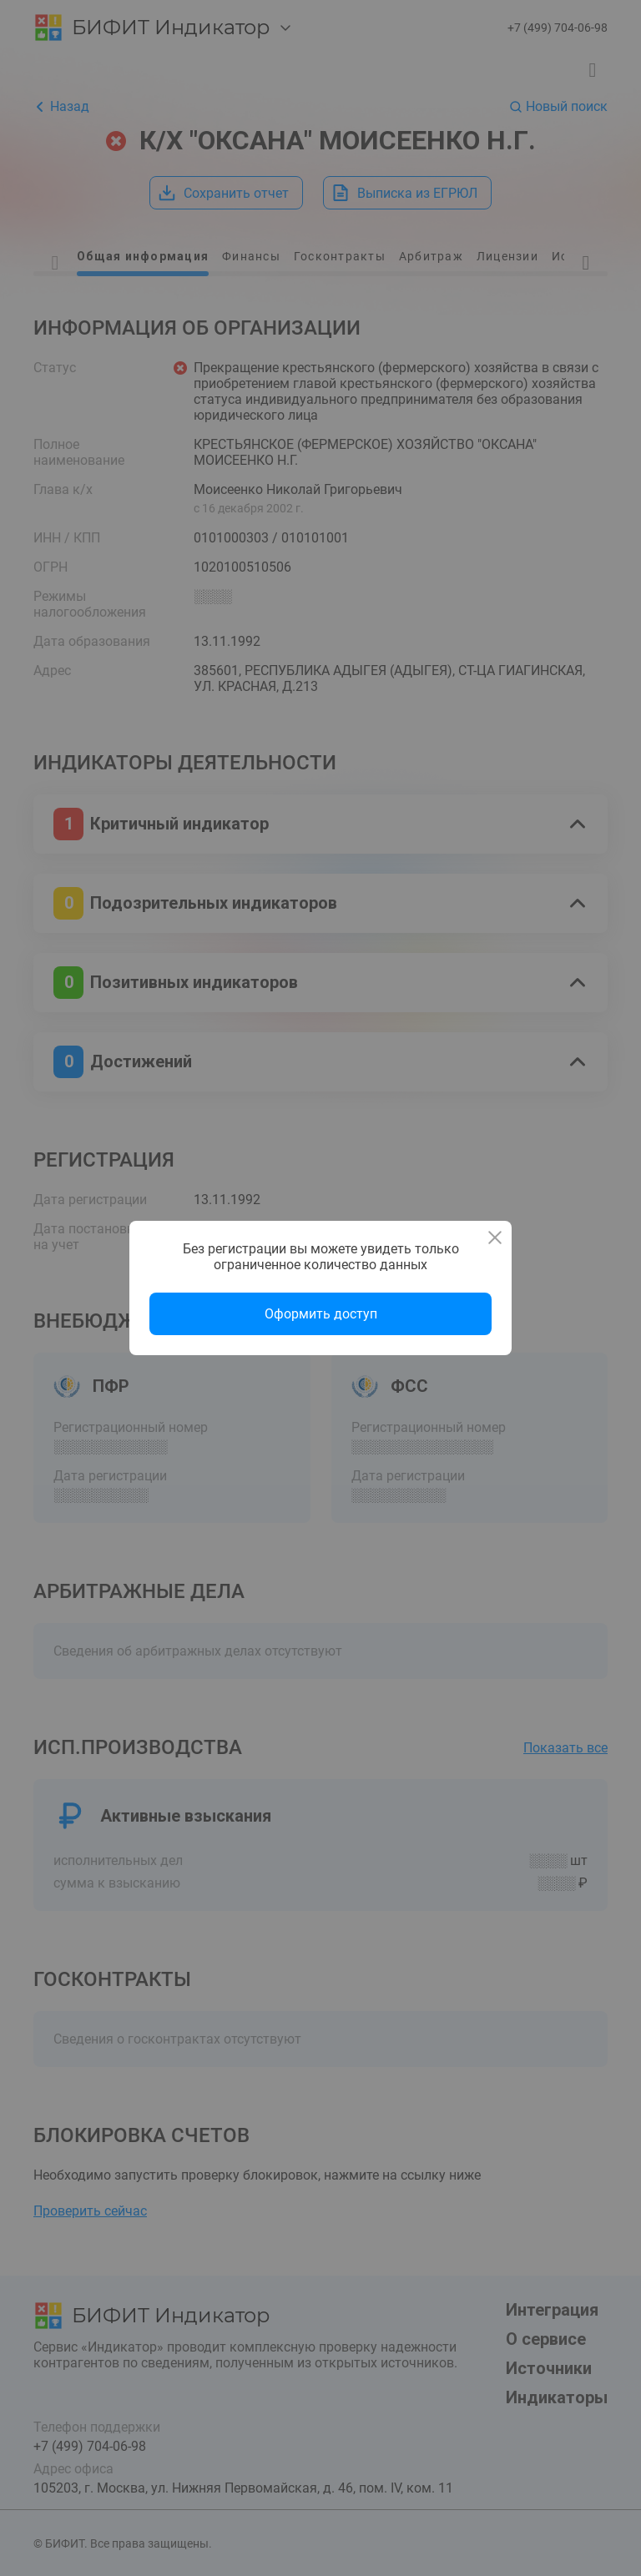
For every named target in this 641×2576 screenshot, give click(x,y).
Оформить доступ (321, 1314)
